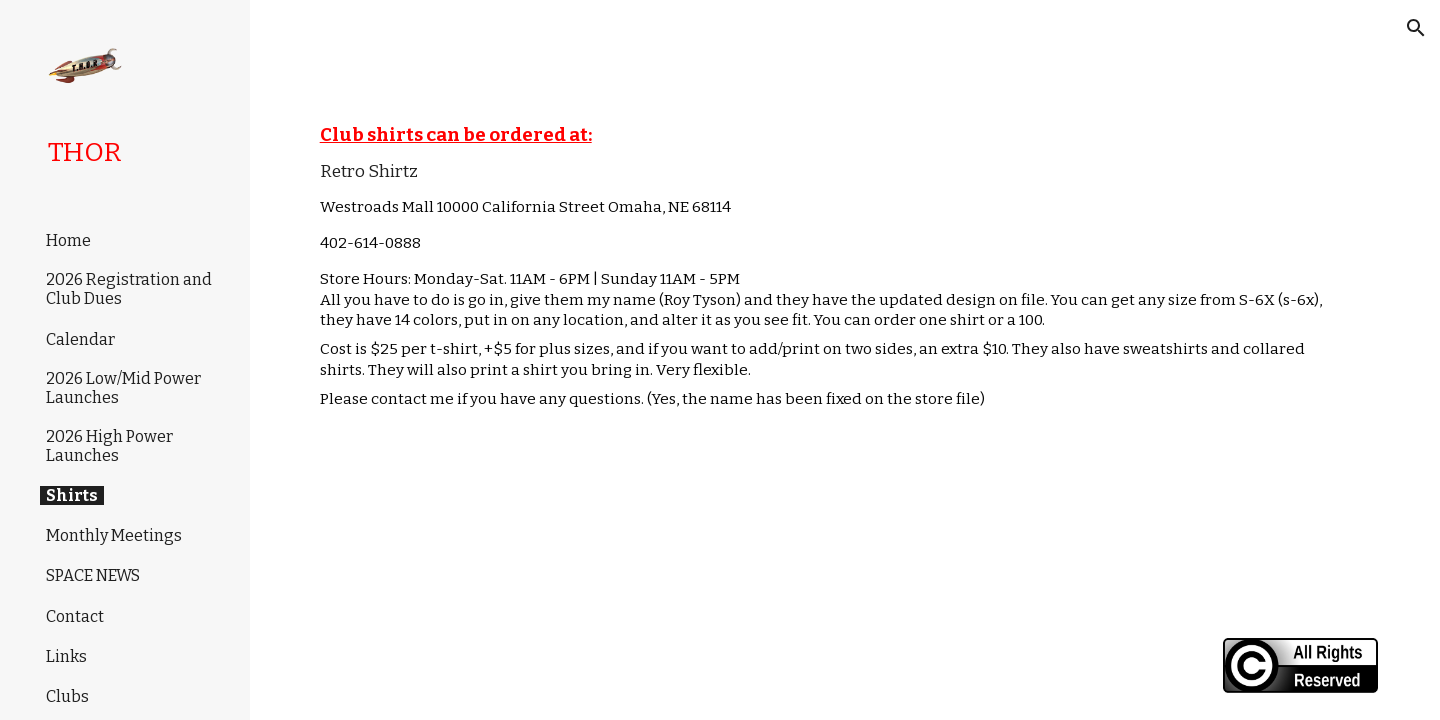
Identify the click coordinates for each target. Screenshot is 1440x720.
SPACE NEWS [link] (93, 575)
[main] (845, 271)
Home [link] (68, 240)
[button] (1416, 28)
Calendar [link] (80, 339)
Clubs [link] (67, 696)
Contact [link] (75, 616)
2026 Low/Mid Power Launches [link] (123, 388)
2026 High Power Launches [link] (109, 446)
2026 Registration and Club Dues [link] (129, 289)
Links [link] (66, 656)
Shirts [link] (72, 495)
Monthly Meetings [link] (114, 535)
